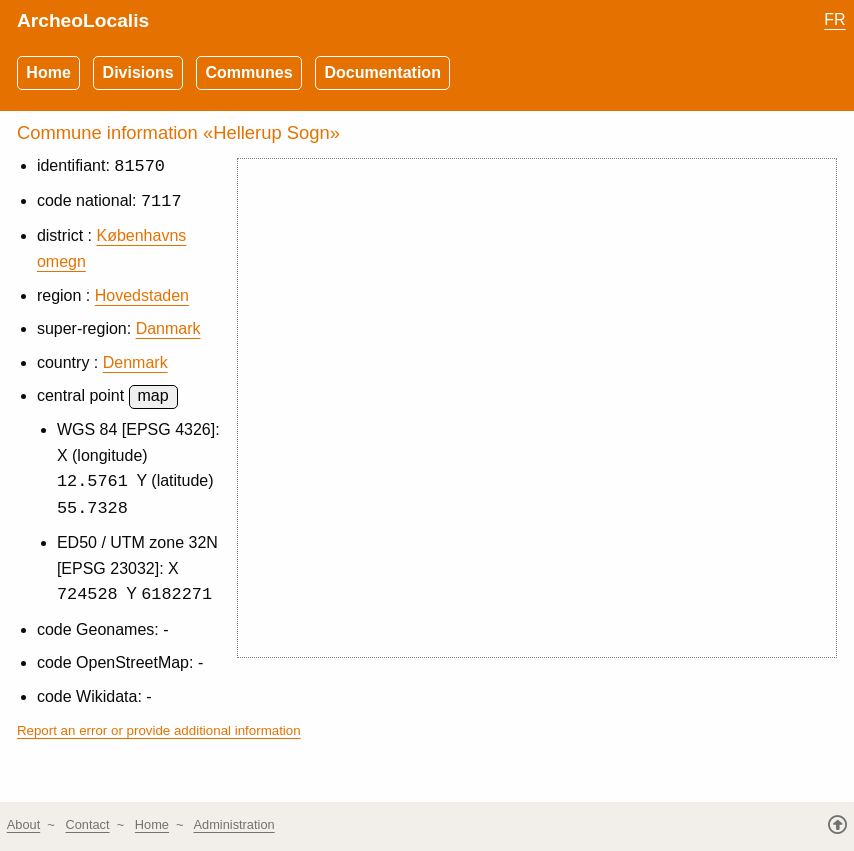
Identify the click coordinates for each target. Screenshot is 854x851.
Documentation (382, 72)
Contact (87, 824)
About (23, 824)
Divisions (138, 72)
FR (834, 19)
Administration (234, 824)
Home (48, 72)
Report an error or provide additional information (159, 733)
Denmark (135, 363)
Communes (249, 72)
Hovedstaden (142, 296)
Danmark (168, 329)
